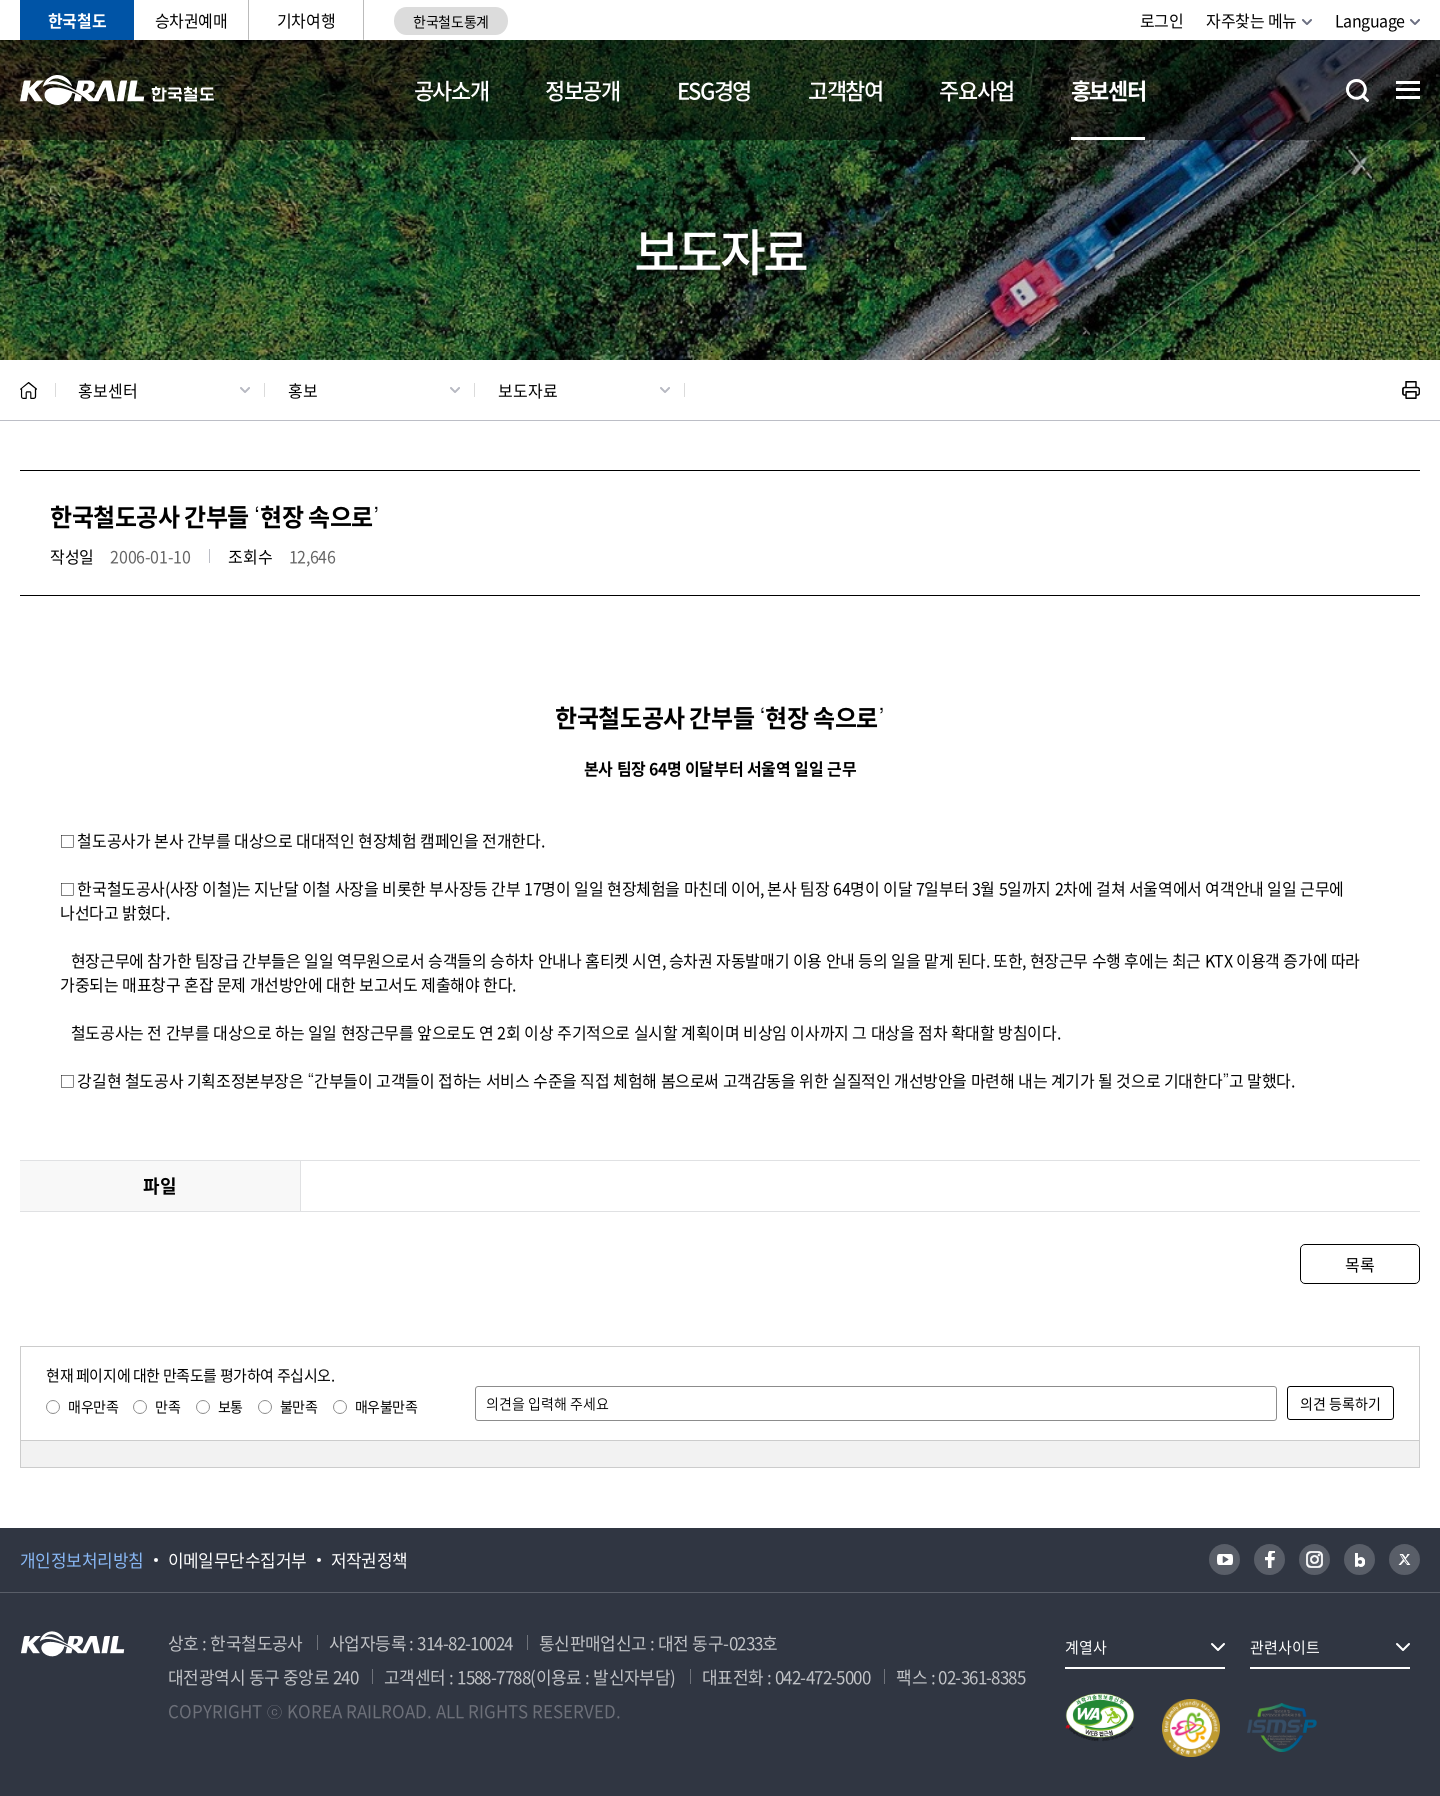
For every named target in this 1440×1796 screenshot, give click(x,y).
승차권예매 (191, 20)
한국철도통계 (450, 21)
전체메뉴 (1408, 90)
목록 (1359, 1264)
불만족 (299, 1406)
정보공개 (582, 89)
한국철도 (77, 20)
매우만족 (93, 1406)
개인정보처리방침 (82, 1560)
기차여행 (306, 20)
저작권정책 (369, 1560)
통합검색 (1357, 90)
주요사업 (976, 89)
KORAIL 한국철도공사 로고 (117, 90)
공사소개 (451, 89)
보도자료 (528, 390)
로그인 (1162, 20)
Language (1370, 20)
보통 (230, 1406)
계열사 (1086, 1647)
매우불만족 (386, 1406)
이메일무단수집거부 (237, 1560)
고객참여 (845, 89)
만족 (167, 1406)
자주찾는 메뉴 (1251, 20)
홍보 (303, 390)
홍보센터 (1108, 89)
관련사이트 (1285, 1647)
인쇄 (1411, 390)
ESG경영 (714, 89)
